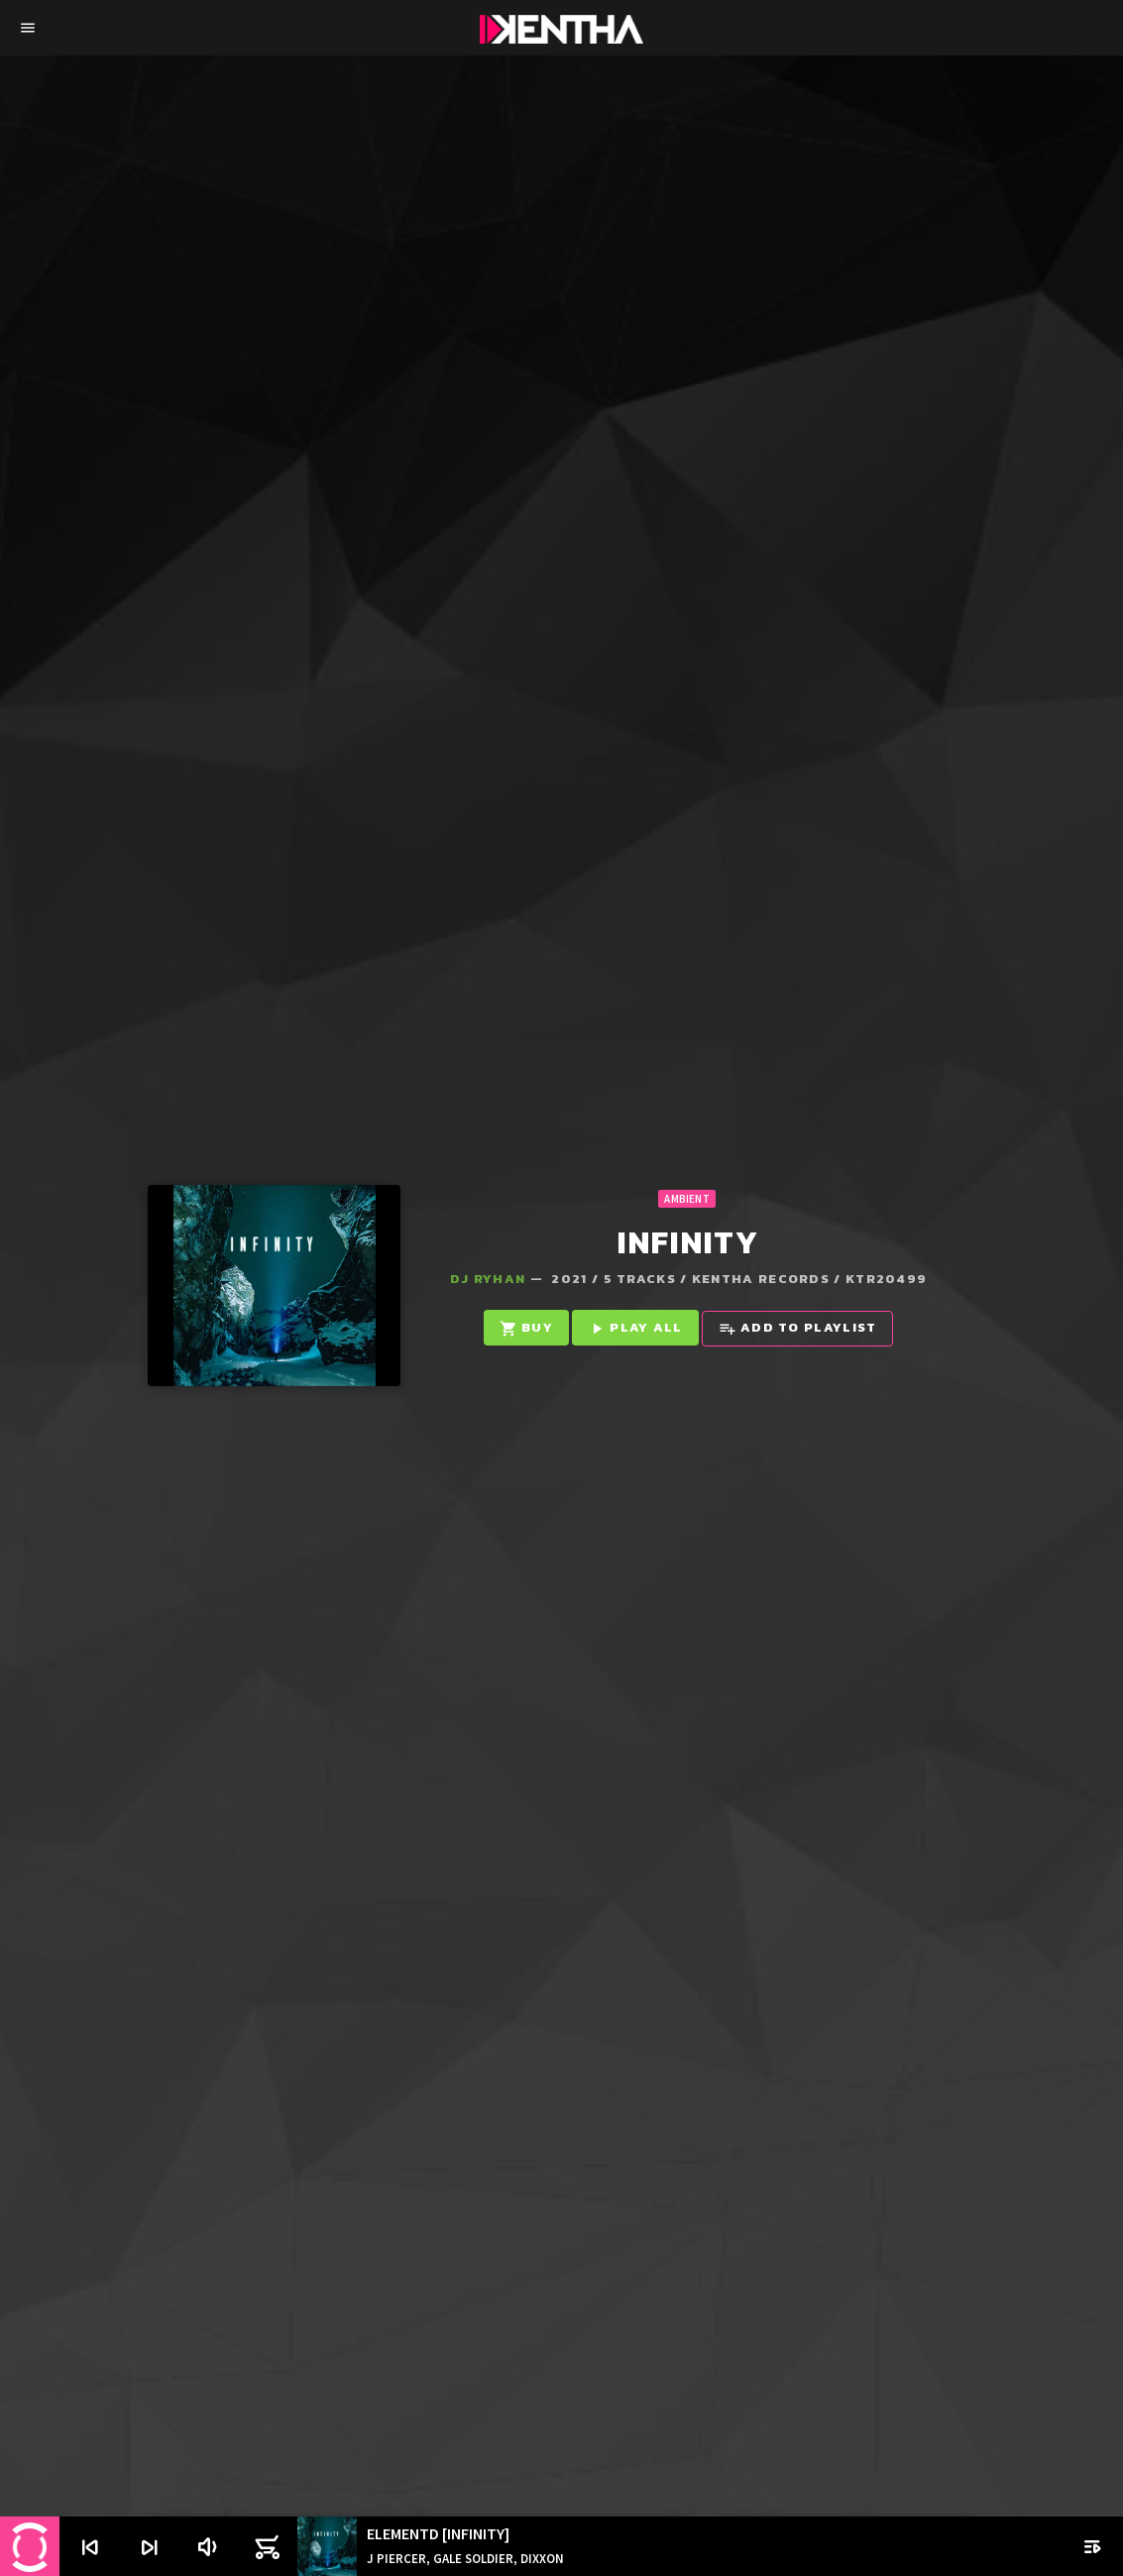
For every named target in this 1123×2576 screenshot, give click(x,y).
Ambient (687, 1199)
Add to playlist (798, 1328)
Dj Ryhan (487, 1278)
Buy (526, 1328)
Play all (635, 1328)
